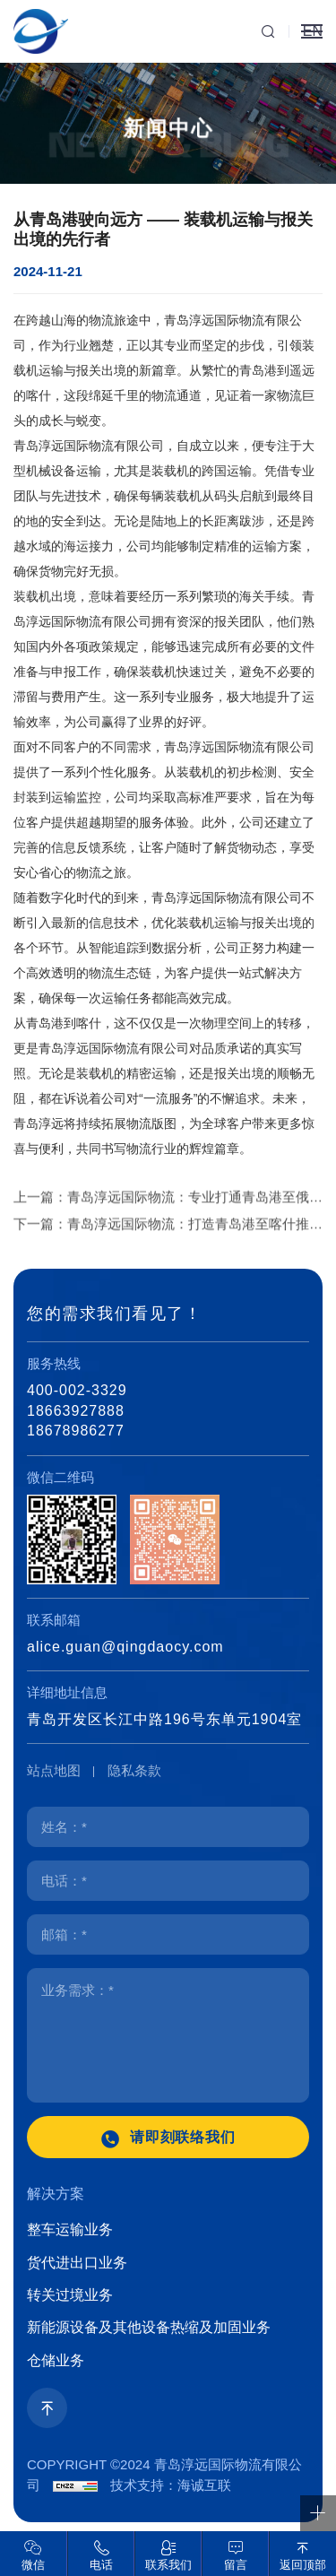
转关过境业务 (70, 2295)
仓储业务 (55, 2360)
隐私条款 (134, 1770)
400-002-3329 (77, 1390)
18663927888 (76, 1410)
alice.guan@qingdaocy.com (125, 1646)
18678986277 (76, 1430)
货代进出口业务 (77, 2262)
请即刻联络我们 (183, 2137)
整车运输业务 (70, 2229)
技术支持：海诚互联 (170, 2485)
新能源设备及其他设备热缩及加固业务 (149, 2327)
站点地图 (54, 1770)
